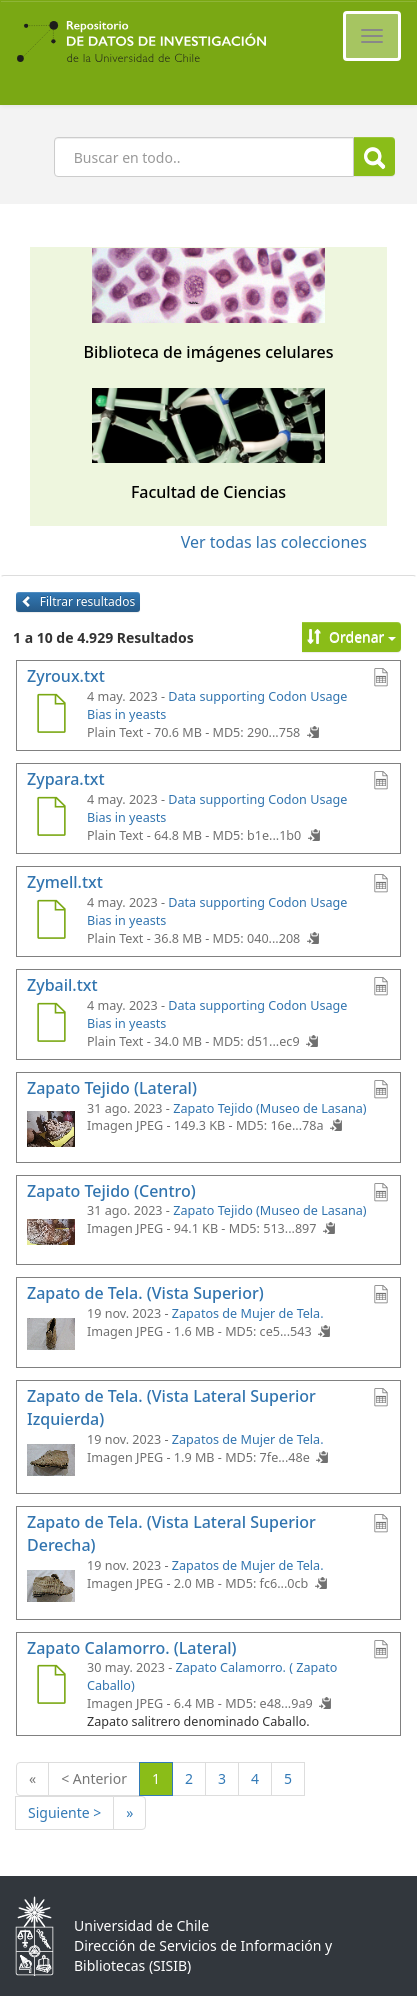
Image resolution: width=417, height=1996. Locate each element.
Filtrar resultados (78, 601)
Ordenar (351, 636)
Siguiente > (64, 1812)
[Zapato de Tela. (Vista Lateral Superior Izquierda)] (51, 1459)
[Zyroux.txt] (51, 716)
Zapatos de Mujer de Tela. (248, 1313)
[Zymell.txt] (51, 922)
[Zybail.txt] (51, 1025)
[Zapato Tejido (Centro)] (51, 1230)
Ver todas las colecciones (274, 542)
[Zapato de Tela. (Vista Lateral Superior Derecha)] (51, 1585)
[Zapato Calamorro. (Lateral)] (51, 1687)
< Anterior (94, 1778)
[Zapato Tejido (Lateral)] (51, 1128)
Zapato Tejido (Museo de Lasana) (269, 1108)
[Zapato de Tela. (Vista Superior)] (51, 1333)
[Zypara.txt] (51, 819)
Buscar (374, 157)
